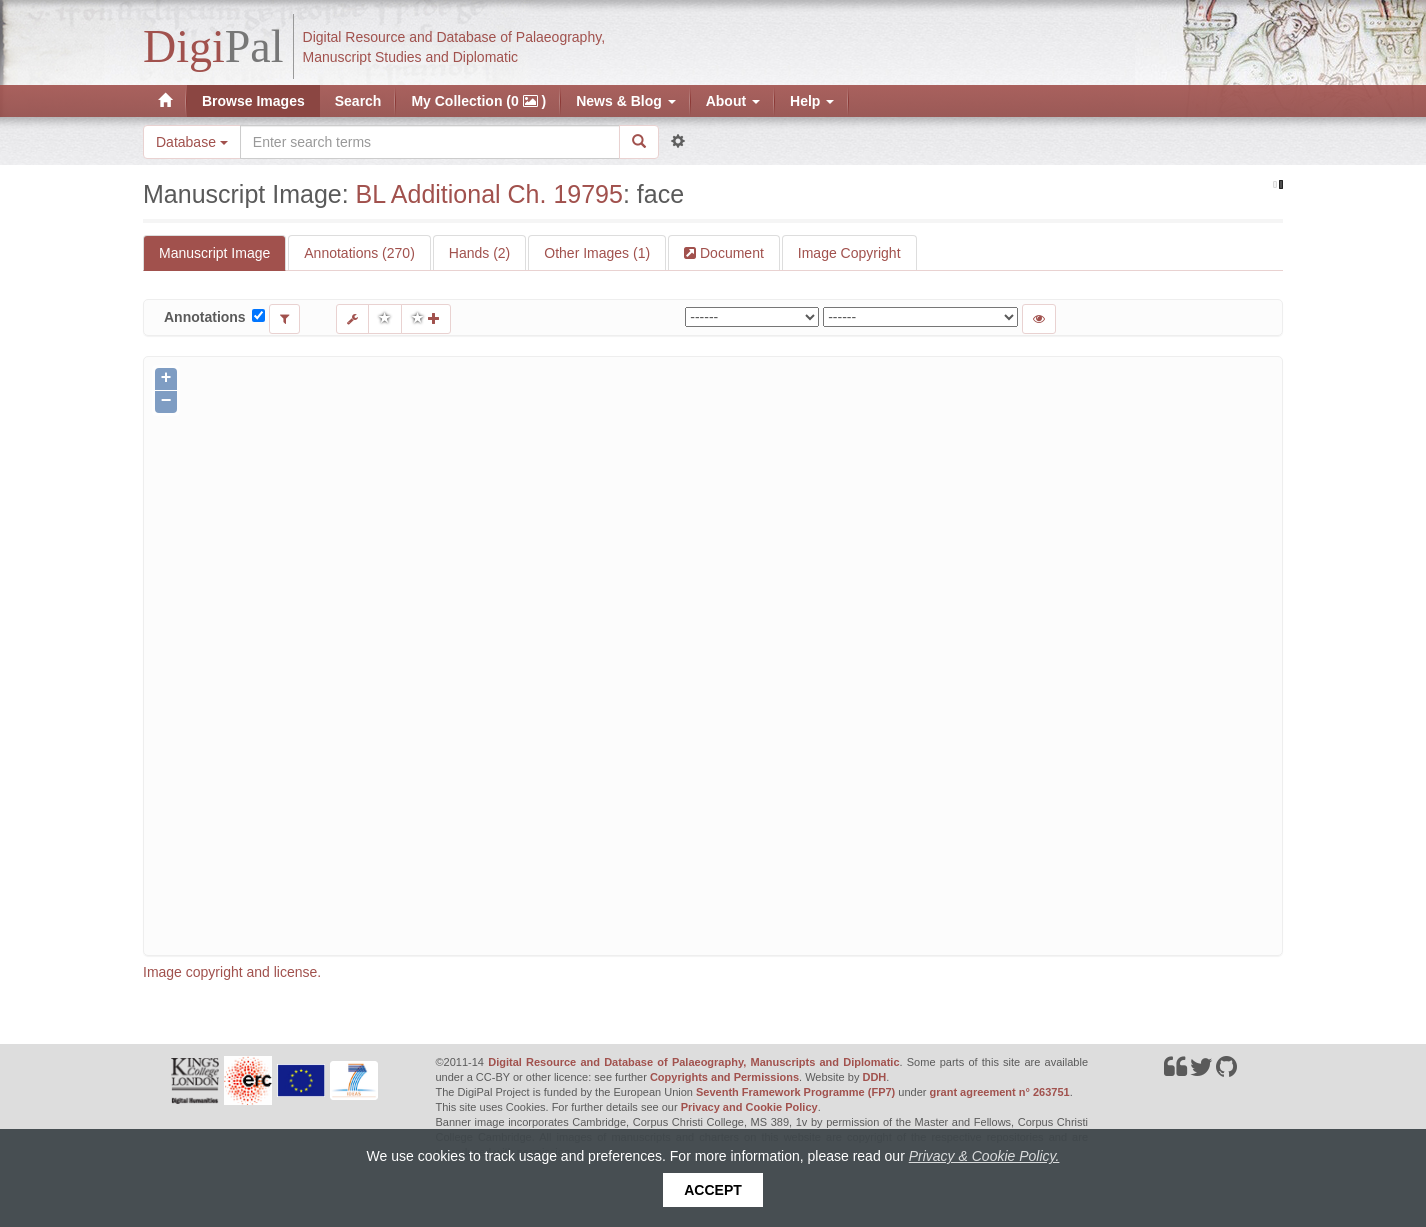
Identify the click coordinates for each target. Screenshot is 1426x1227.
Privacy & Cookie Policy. (984, 1156)
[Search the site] (430, 142)
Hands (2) (479, 253)
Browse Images (253, 101)
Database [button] (192, 142)
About (733, 101)
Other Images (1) (597, 253)
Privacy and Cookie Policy (749, 1107)
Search (358, 101)
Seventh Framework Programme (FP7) (795, 1092)
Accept (713, 1190)
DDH (874, 1077)
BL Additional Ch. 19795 (489, 194)
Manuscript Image (214, 253)
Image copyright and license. (232, 972)
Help (812, 101)
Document (730, 253)
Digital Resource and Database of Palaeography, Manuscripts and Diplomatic (693, 1062)
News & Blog (625, 101)
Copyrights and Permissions (724, 1077)
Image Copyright (849, 253)
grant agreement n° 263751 (1000, 1092)
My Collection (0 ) (478, 101)
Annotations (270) (359, 253)
